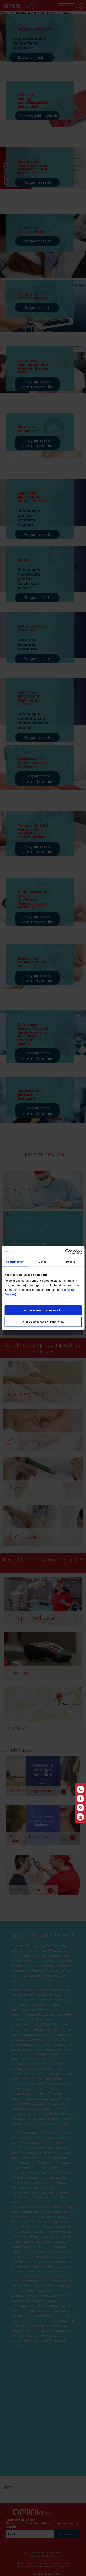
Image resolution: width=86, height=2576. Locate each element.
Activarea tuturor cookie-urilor (43, 1310)
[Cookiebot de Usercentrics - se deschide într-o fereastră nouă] (65, 1251)
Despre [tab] (70, 1261)
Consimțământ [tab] (15, 1261)
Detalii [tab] (43, 1261)
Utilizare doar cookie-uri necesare (43, 1322)
